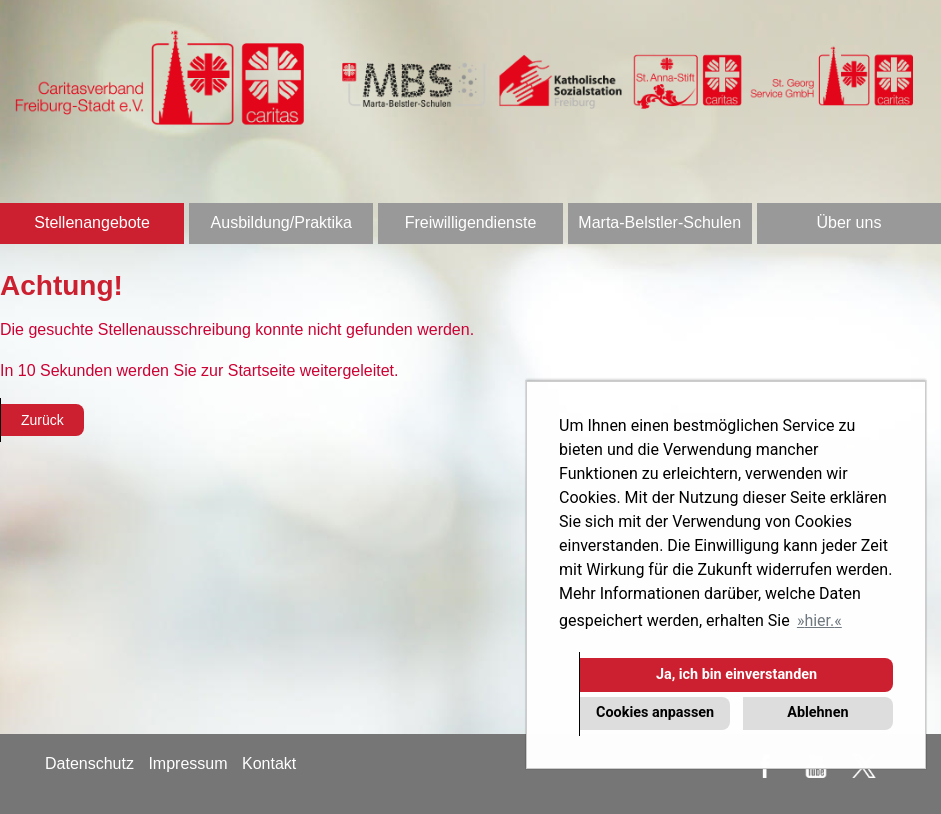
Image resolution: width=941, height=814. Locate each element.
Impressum (187, 763)
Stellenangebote (92, 222)
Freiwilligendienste (471, 222)
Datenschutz (89, 763)
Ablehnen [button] (817, 712)
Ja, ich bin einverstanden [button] (736, 674)
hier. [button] (819, 620)
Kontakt (269, 763)
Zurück (42, 420)
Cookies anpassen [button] (655, 712)
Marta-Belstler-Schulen (659, 222)
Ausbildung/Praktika (281, 222)
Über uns (848, 222)
